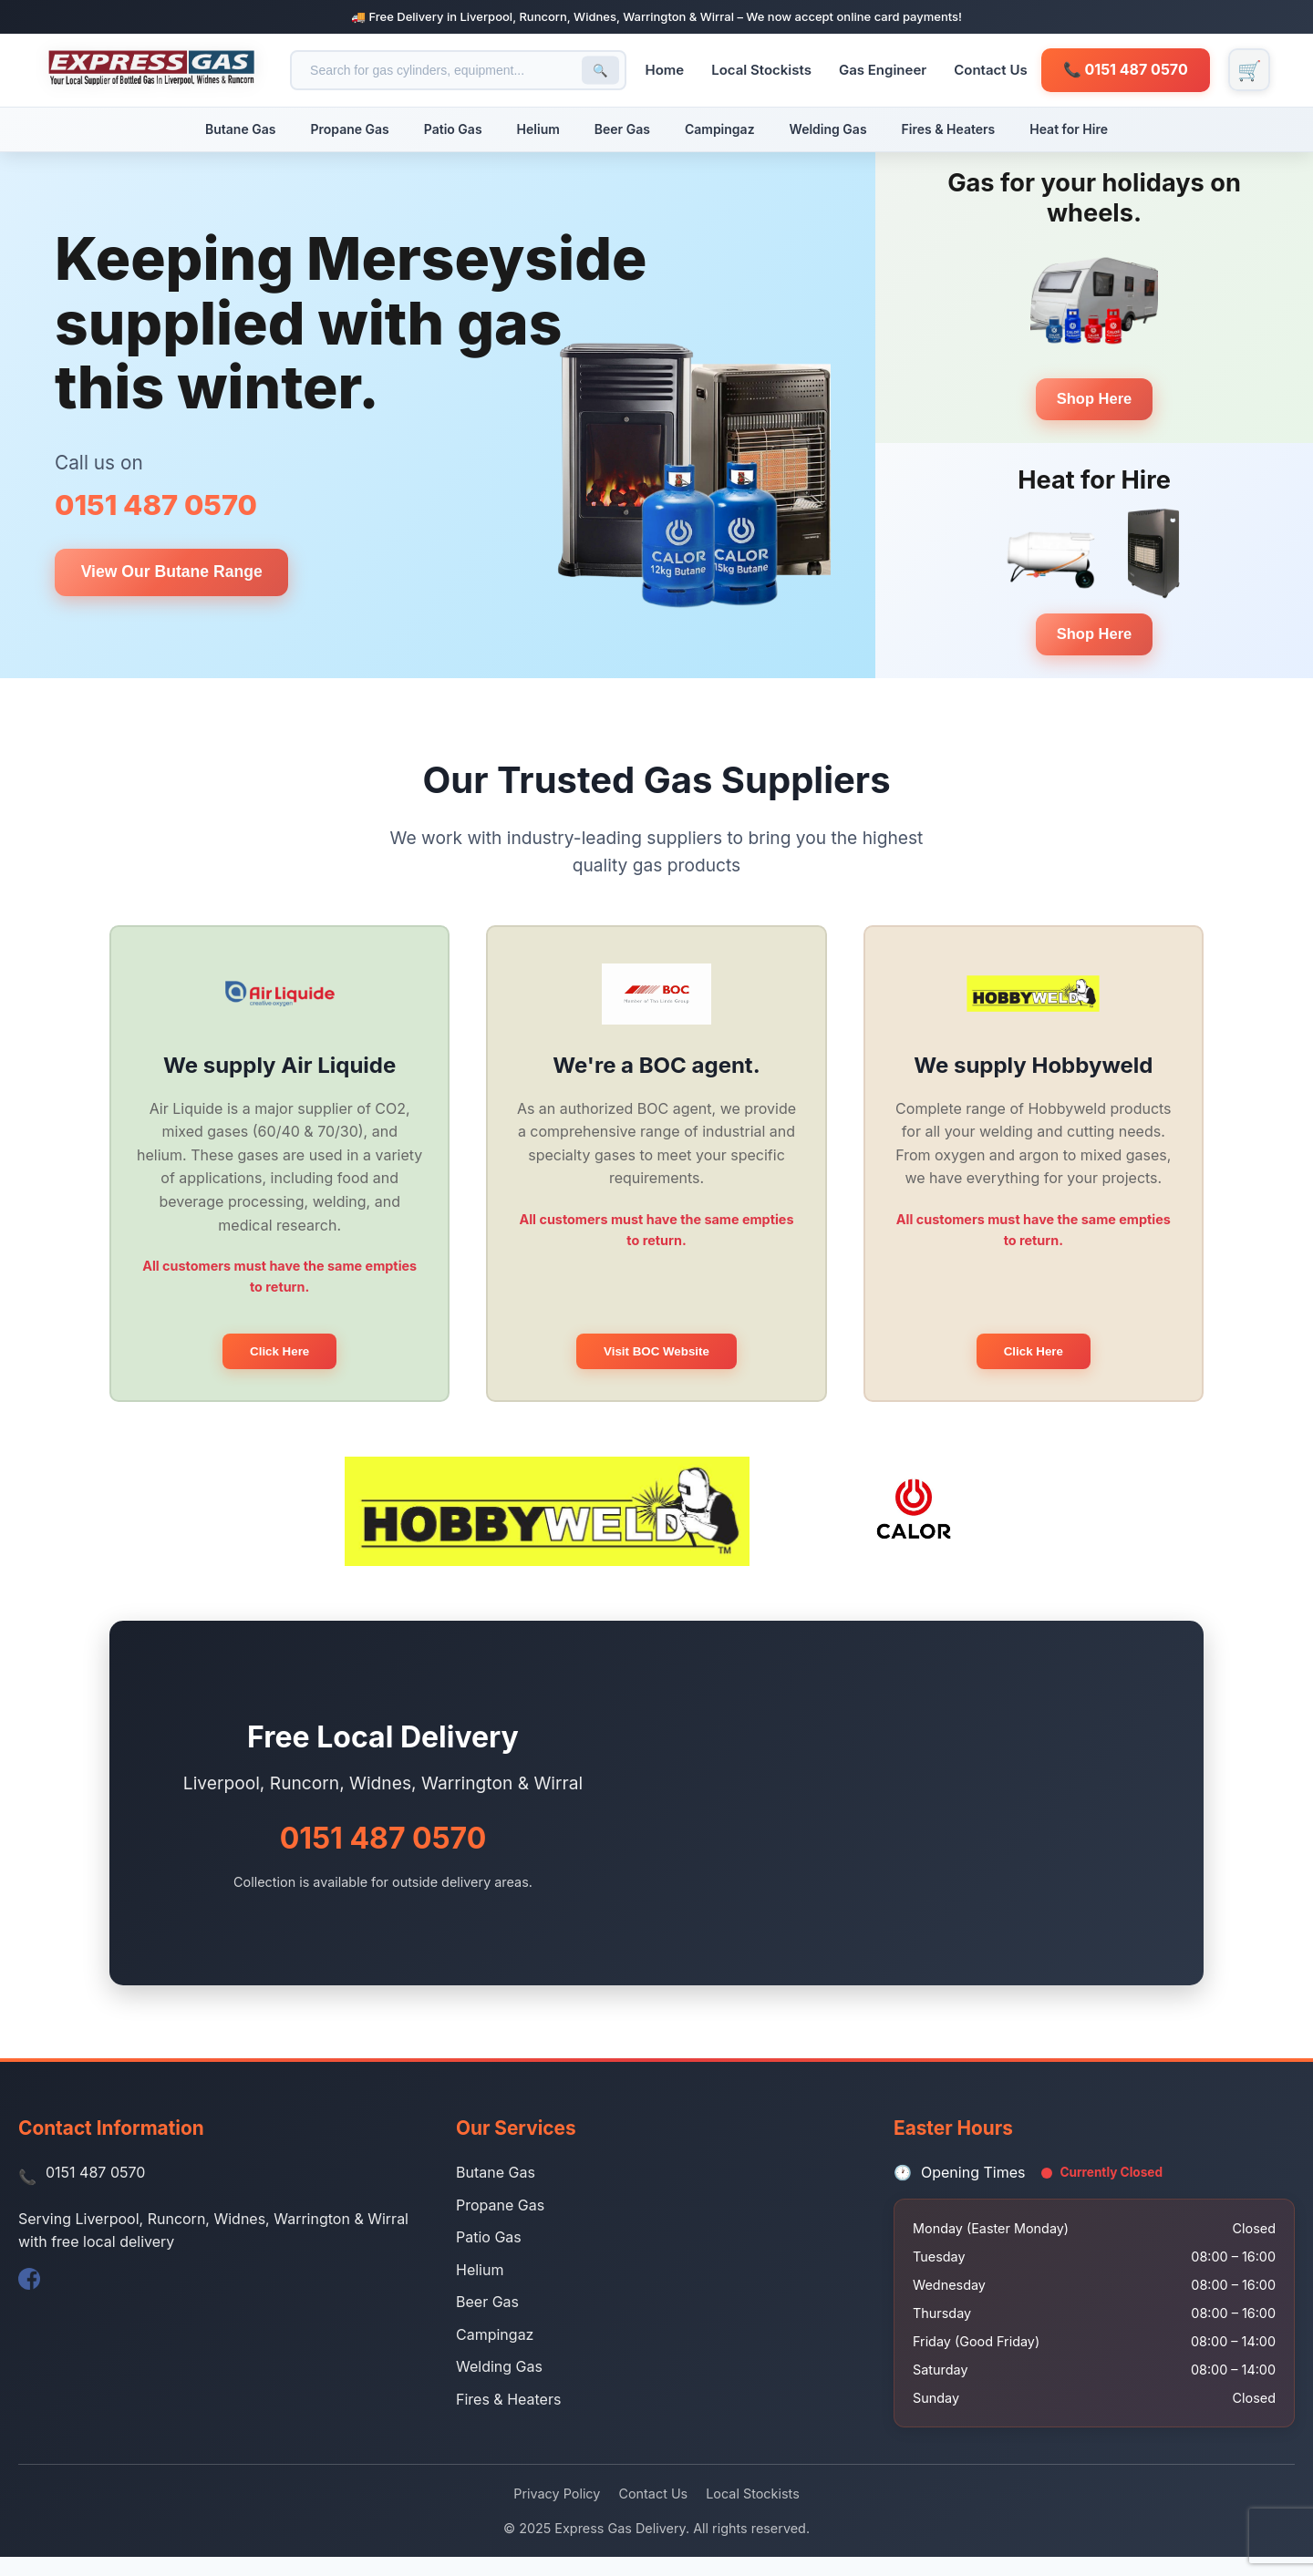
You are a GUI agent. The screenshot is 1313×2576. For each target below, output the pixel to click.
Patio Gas (453, 129)
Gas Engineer (887, 69)
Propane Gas (349, 129)
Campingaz (720, 129)
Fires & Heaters (949, 129)
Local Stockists (767, 69)
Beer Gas (622, 129)
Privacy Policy (556, 2512)
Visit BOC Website (656, 1364)
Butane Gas (240, 129)
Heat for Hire (1068, 129)
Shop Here (1094, 400)
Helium (538, 129)
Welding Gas (828, 129)
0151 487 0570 (211, 509)
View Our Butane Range (173, 586)
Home (669, 69)
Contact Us (995, 69)
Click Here (279, 1364)
